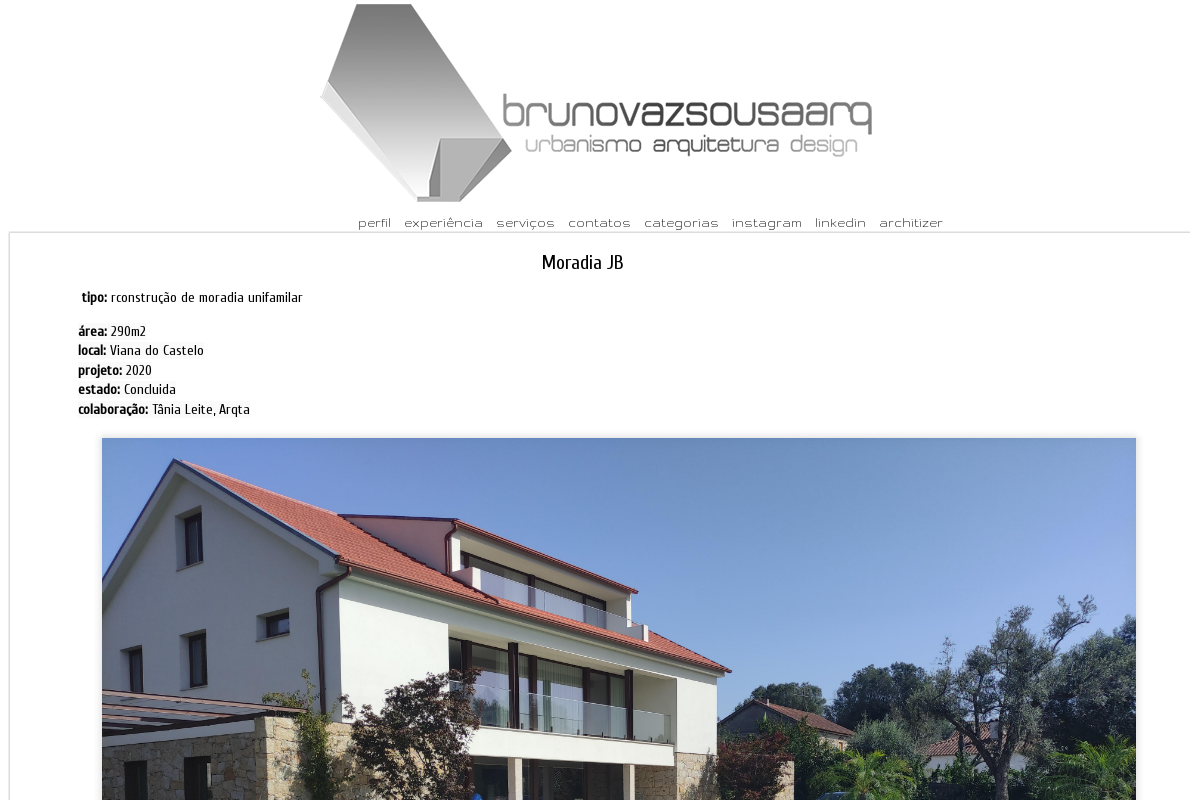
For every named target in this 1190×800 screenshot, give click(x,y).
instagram (767, 222)
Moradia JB (583, 262)
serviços (525, 222)
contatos (599, 222)
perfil (374, 222)
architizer (911, 222)
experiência (443, 222)
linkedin (840, 222)
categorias (681, 222)
